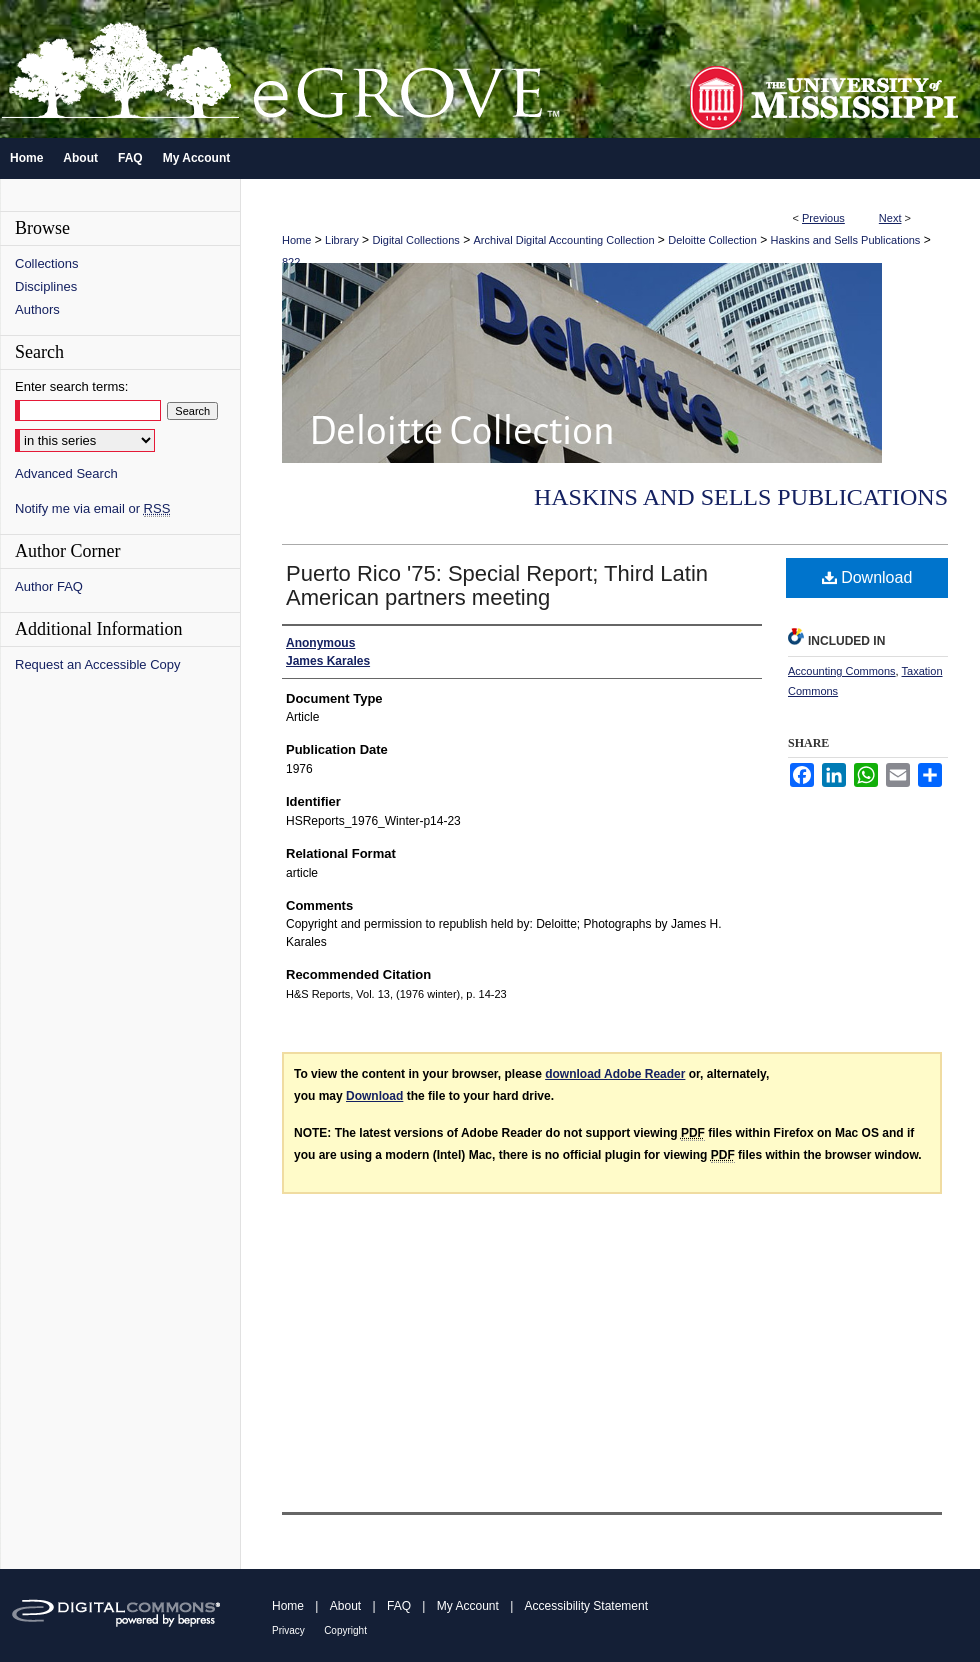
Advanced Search (66, 473)
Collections (47, 263)
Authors (37, 309)
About (345, 1606)
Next (890, 218)
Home (296, 240)
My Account (468, 1606)
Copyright (345, 1630)
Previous (823, 218)
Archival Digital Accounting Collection (564, 240)
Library (342, 240)
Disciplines (46, 286)
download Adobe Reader (615, 1074)
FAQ (399, 1606)
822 (291, 262)
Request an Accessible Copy (97, 664)
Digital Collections (415, 240)
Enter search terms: (71, 386)
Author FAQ (49, 586)
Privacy (288, 1630)
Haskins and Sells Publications (846, 240)
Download (867, 577)
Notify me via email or (92, 508)
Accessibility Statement (586, 1606)
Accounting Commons (842, 671)
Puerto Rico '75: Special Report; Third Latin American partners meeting (497, 585)
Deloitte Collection (712, 240)
